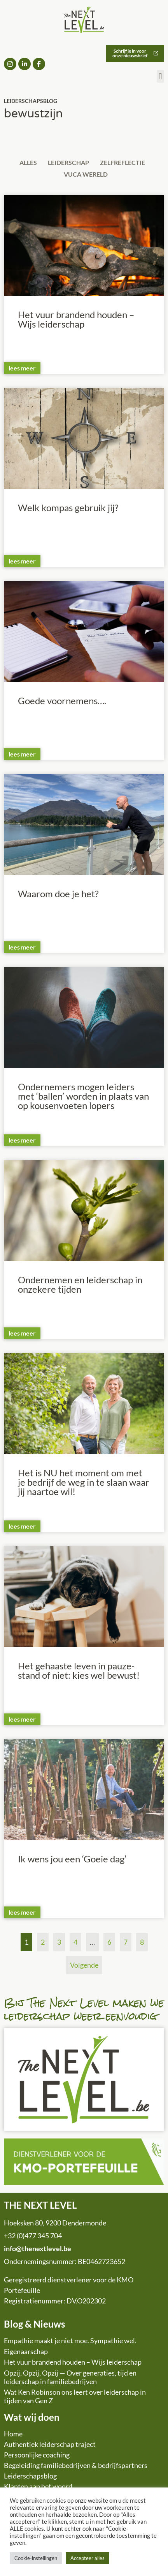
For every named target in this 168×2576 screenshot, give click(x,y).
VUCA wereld (86, 174)
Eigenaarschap (26, 2351)
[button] (160, 76)
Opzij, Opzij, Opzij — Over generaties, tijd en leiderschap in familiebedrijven (70, 2377)
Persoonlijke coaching (37, 2455)
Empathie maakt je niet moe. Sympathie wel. (70, 2340)
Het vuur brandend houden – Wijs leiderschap (73, 2362)
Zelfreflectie (122, 162)
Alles (28, 162)
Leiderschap (68, 162)
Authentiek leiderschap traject (50, 2444)
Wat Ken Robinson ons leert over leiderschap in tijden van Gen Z (75, 2396)
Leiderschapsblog (30, 2476)
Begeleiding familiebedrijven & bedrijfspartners (75, 2465)
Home (13, 2434)
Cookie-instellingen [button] (35, 2558)
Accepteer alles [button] (87, 2558)
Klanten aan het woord (38, 2486)
